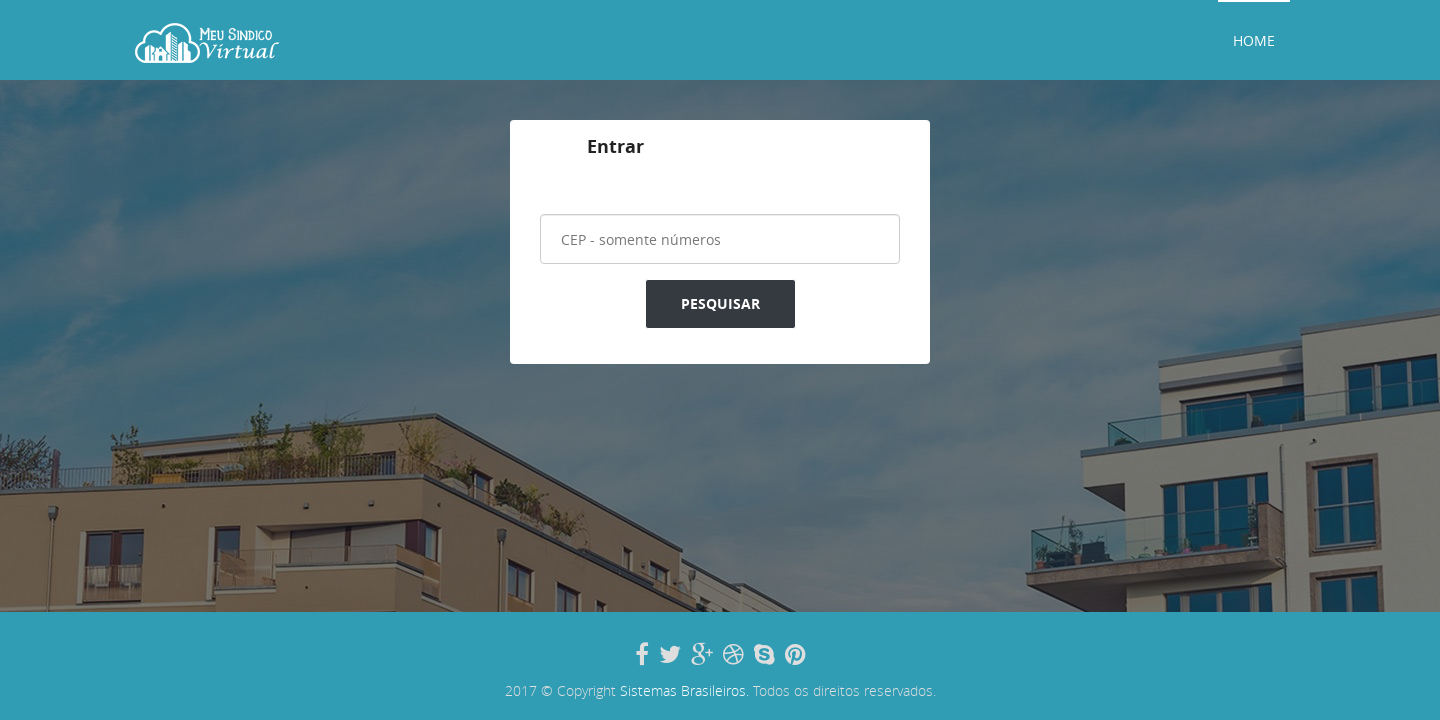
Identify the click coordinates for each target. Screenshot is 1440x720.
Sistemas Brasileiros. (684, 690)
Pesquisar (720, 303)
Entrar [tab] (615, 146)
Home (1254, 40)
